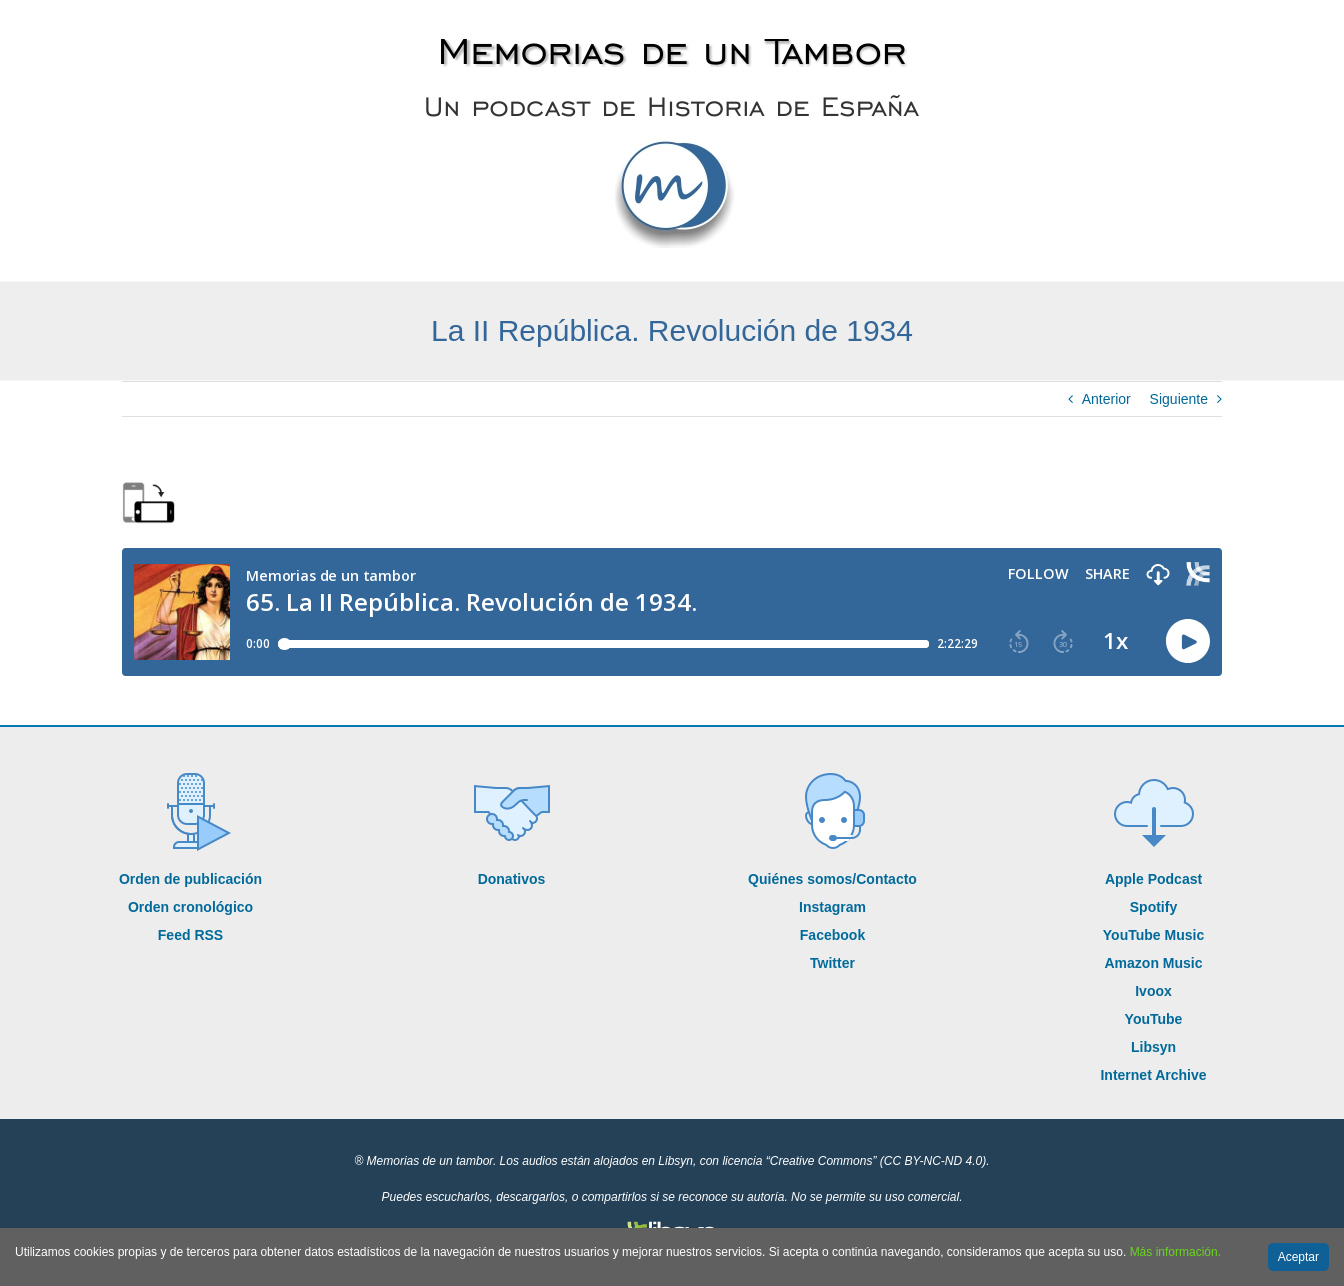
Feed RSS (190, 935)
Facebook (832, 935)
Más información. (1175, 1252)
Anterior (1106, 399)
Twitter (832, 963)
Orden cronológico (190, 907)
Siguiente (1179, 399)
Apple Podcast (1153, 879)
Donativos (512, 879)
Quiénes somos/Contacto (832, 879)
